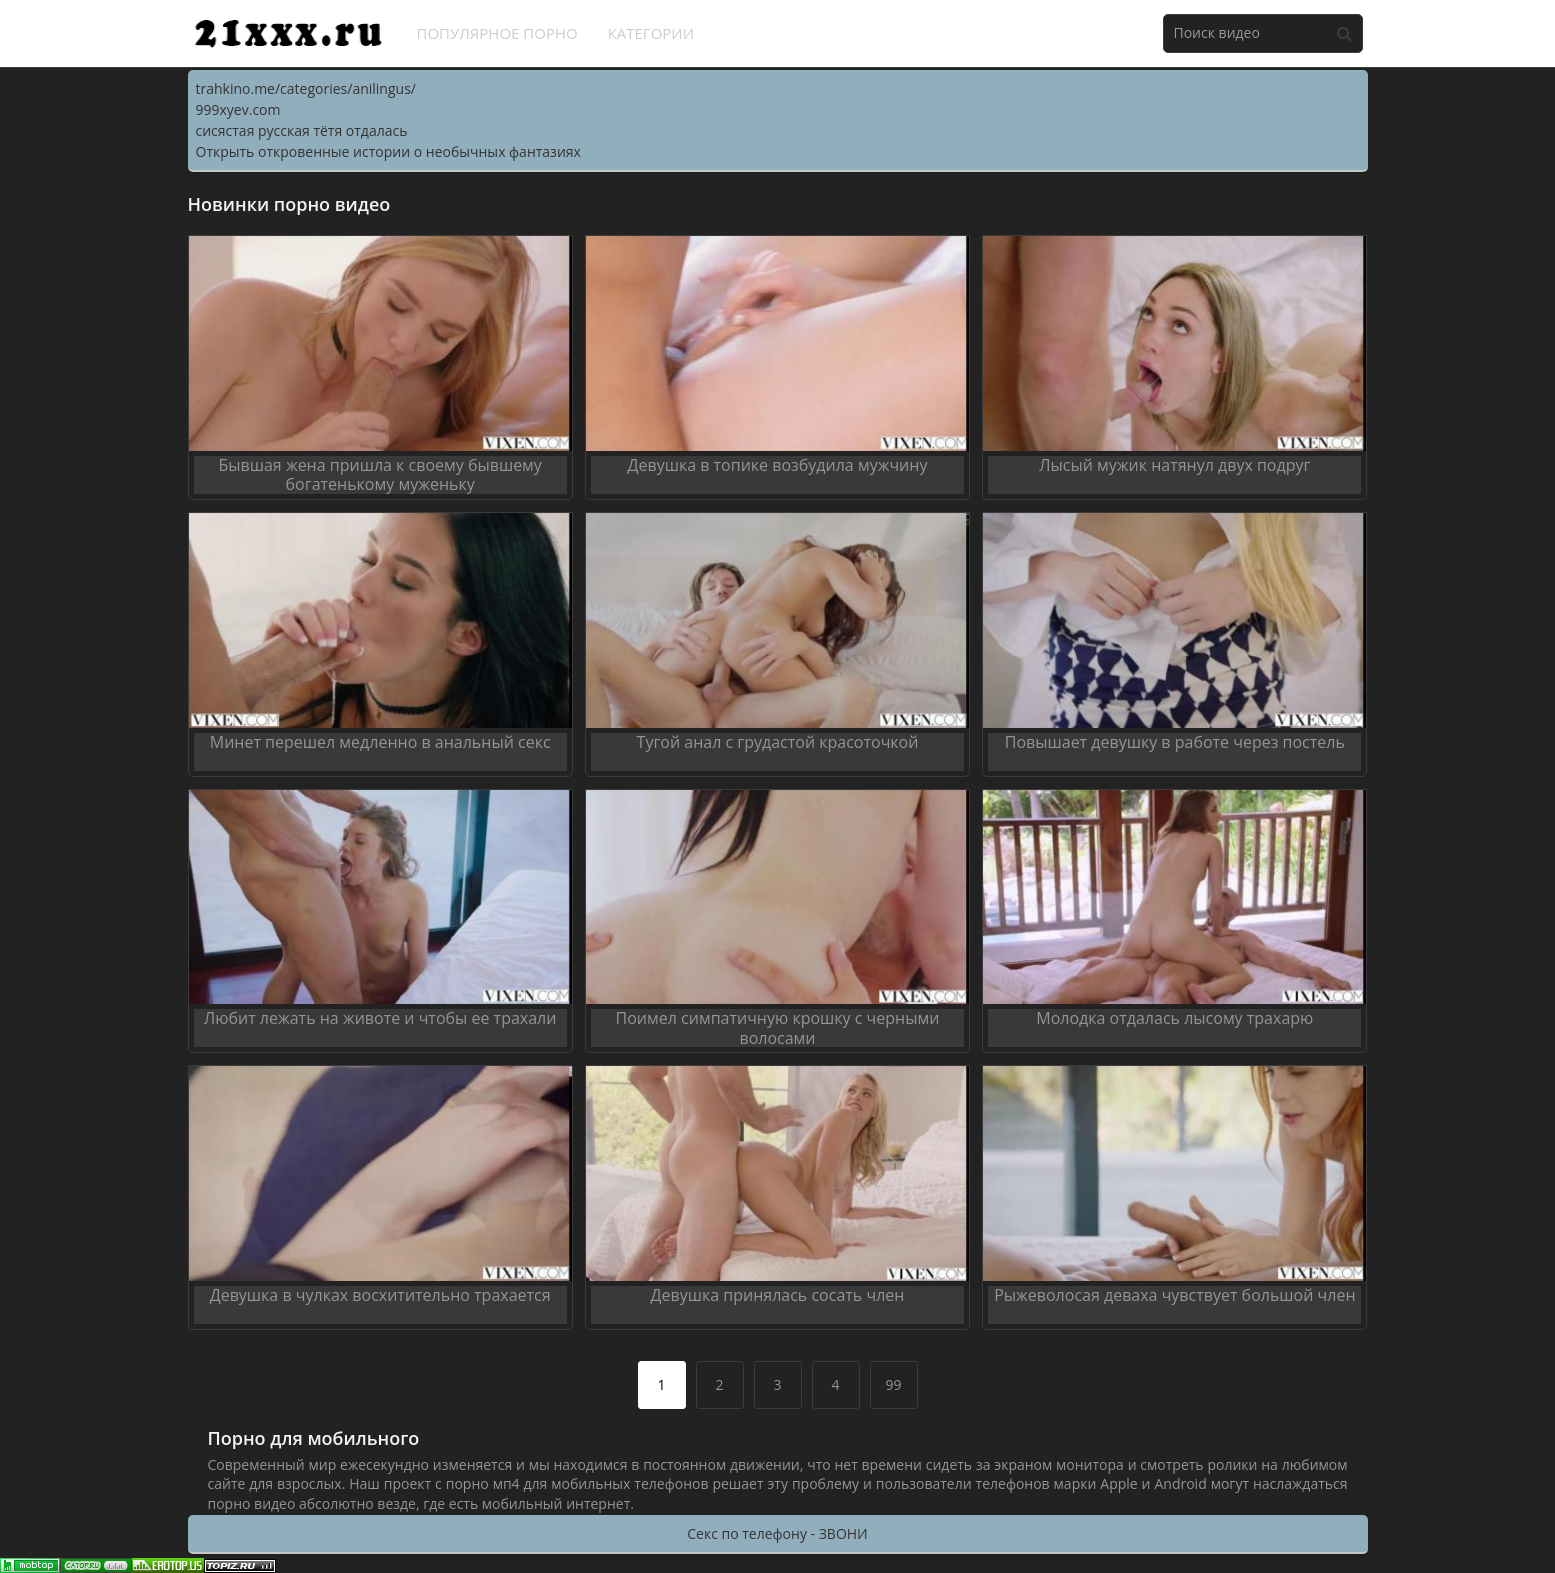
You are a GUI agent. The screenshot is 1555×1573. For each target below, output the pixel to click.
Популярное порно (497, 33)
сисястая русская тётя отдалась (302, 130)
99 (893, 1384)
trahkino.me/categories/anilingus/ (306, 88)
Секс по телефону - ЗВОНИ (777, 1533)
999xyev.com (238, 109)
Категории (651, 33)
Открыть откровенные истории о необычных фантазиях (388, 151)
